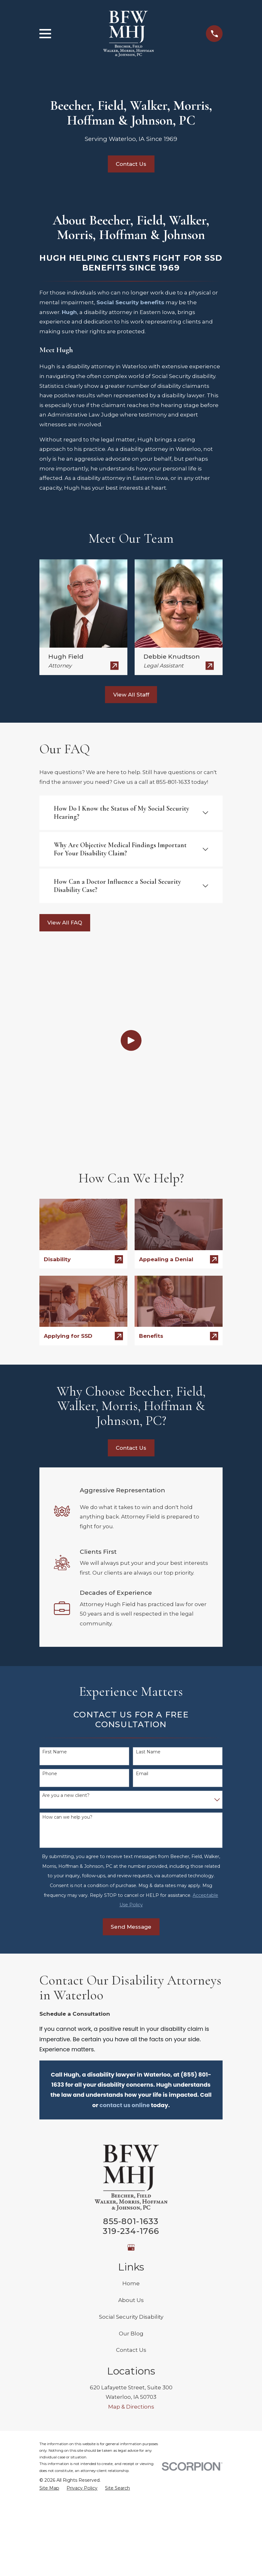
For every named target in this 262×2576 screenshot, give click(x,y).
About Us (131, 2116)
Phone (49, 1590)
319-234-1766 (131, 2047)
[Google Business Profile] (131, 2064)
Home (131, 2100)
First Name (54, 1568)
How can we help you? (67, 1634)
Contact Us (131, 164)
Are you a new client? (66, 1612)
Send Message (131, 1743)
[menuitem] (49, 2305)
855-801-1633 (131, 2038)
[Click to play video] (130, 948)
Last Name (148, 1568)
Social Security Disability (131, 2133)
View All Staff (131, 694)
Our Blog (131, 2150)
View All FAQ (64, 922)
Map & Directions (131, 2223)
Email (142, 1590)
